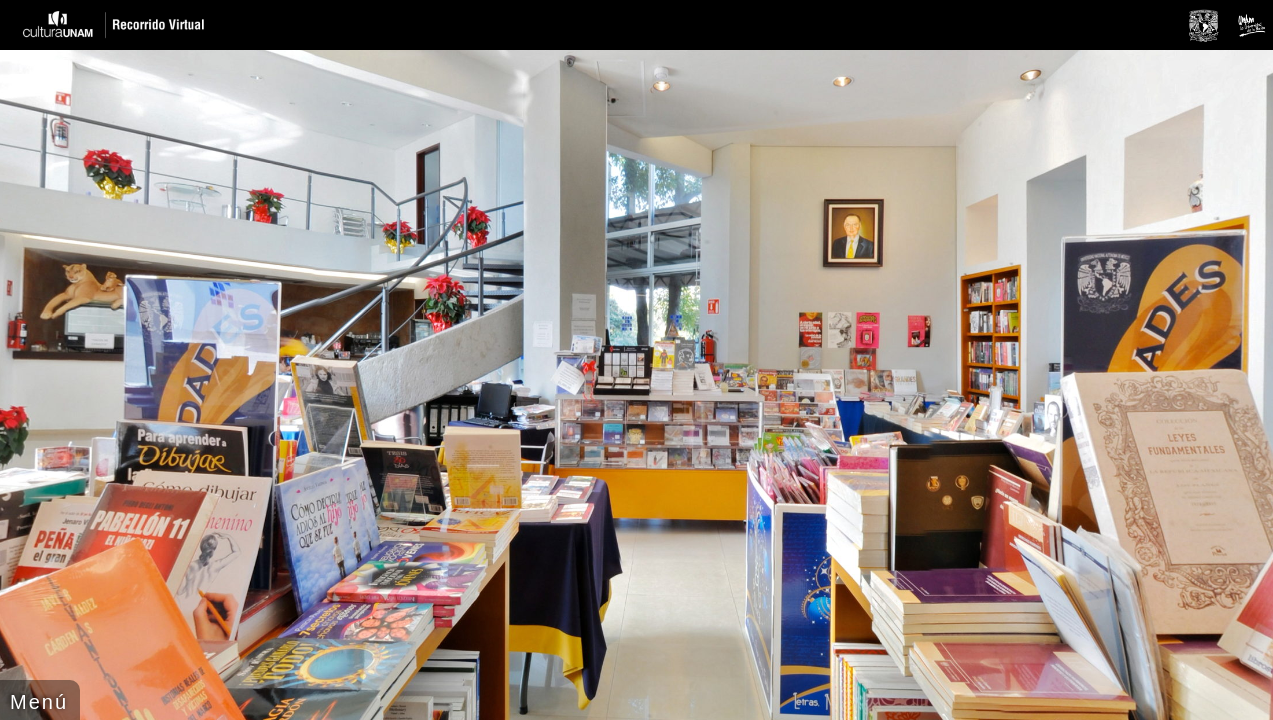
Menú (39, 702)
